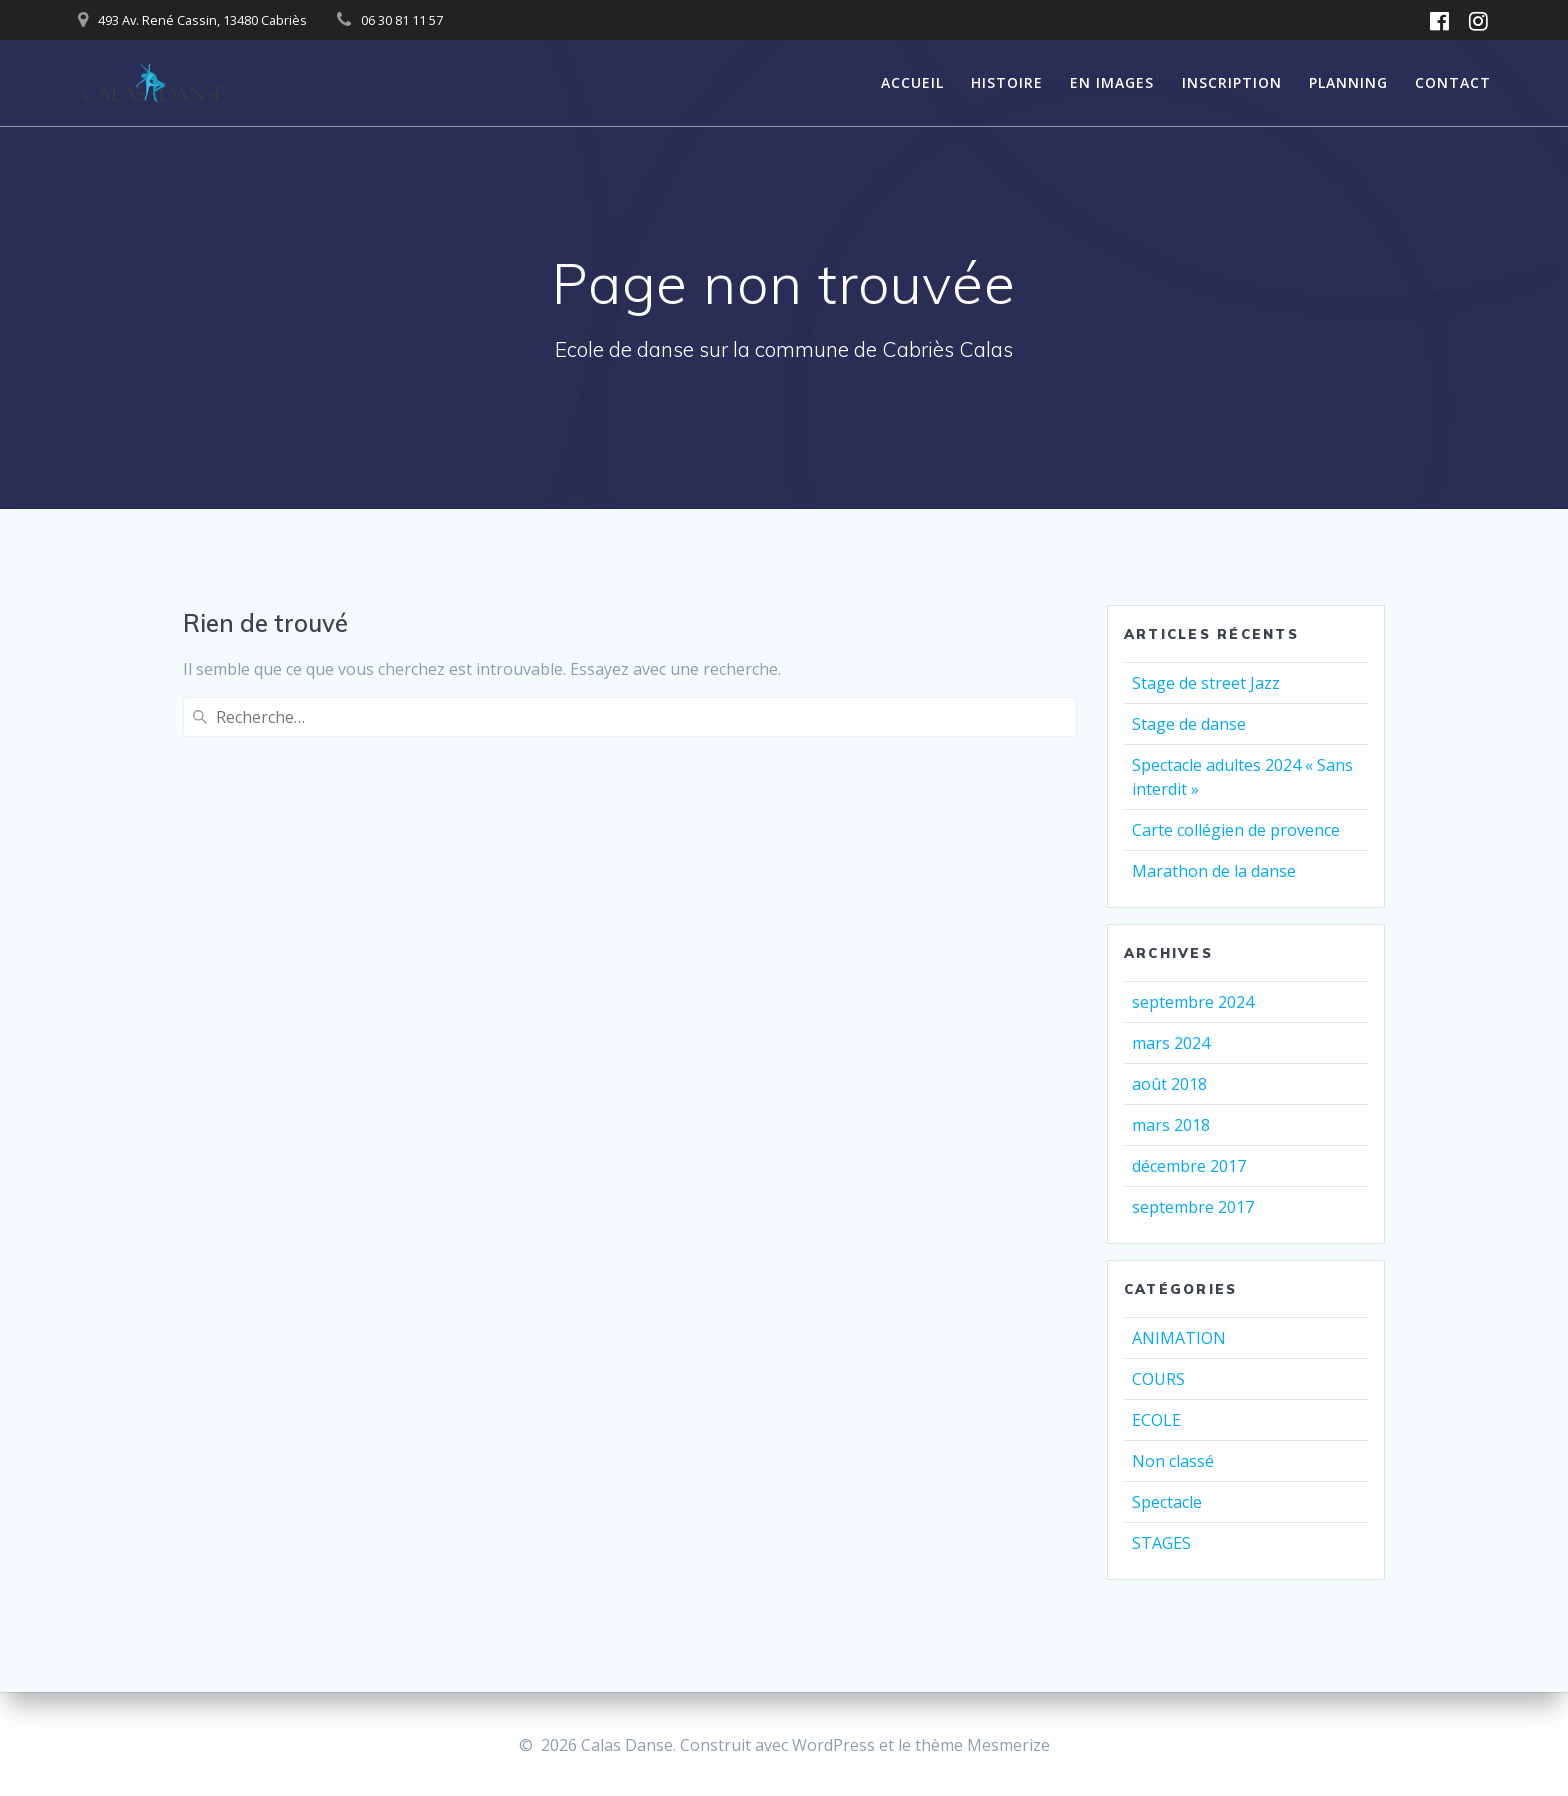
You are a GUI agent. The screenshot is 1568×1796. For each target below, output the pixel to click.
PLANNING (1348, 82)
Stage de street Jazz (1206, 683)
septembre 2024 (1193, 1002)
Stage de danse (1189, 724)
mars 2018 (1171, 1125)
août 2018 (1169, 1084)
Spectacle (1167, 1502)
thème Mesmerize (982, 1745)
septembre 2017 (1193, 1207)
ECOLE (1156, 1420)
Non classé (1173, 1461)
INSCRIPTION (1232, 82)
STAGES (1161, 1543)
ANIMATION (1179, 1338)
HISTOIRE (1007, 82)
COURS (1158, 1379)
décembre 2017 (1189, 1166)
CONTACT (1453, 82)
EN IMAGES (1112, 82)
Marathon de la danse (1214, 871)
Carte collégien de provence (1236, 830)
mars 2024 (1171, 1043)
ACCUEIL (912, 82)
